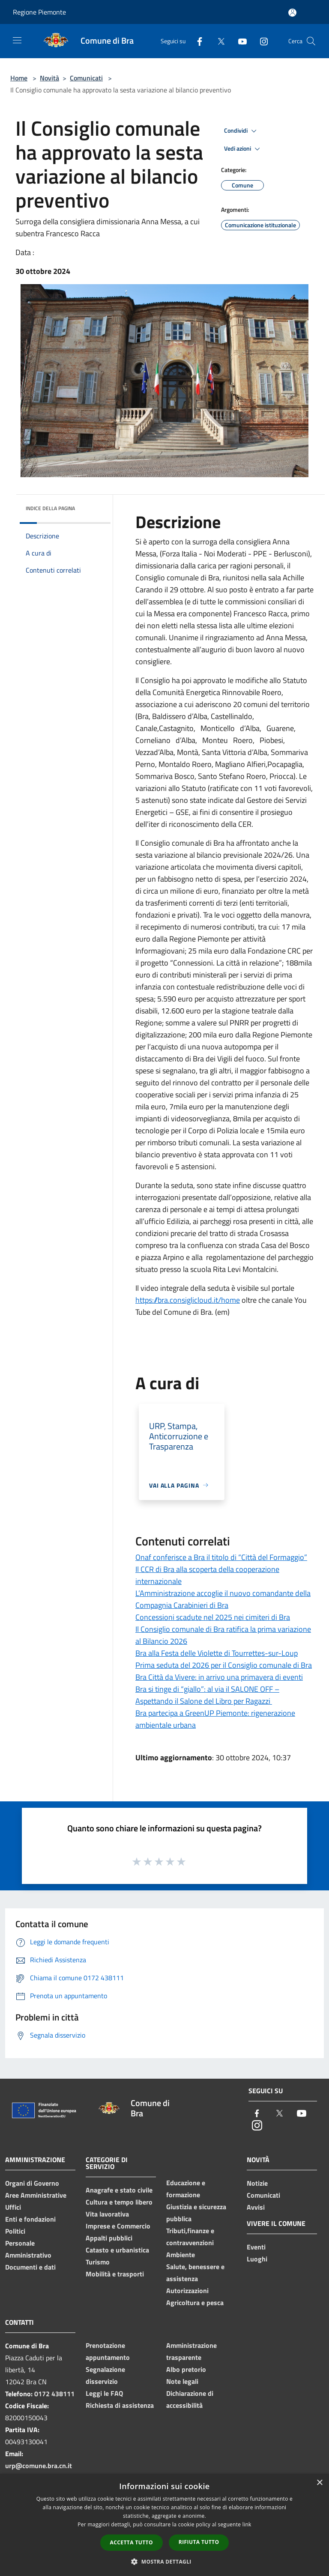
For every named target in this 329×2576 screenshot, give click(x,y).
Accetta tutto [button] (131, 2542)
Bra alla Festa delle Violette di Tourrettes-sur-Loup (216, 1653)
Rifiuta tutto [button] (199, 2542)
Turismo (98, 2262)
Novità (49, 78)
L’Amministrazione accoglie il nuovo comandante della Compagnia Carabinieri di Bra (223, 1599)
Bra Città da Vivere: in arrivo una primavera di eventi (219, 1677)
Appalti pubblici (109, 2238)
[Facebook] (196, 41)
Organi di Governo (32, 2183)
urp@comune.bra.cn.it (38, 2465)
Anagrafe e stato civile (119, 2190)
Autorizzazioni (187, 2290)
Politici (15, 2231)
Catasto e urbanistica (117, 2250)
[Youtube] (239, 41)
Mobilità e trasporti (115, 2274)
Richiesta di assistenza (120, 2405)
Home (18, 78)
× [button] (319, 2483)
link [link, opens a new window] (246, 2524)
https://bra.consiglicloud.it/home (187, 1300)
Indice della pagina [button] (50, 508)
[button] (164, 2561)
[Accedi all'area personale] (292, 12)
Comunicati (86, 78)
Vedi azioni (243, 149)
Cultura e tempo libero (119, 2202)
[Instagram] (260, 41)
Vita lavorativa (107, 2214)
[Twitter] (217, 41)
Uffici (13, 2207)
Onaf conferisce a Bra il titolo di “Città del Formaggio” (221, 1557)
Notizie (257, 2183)
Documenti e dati (30, 2267)
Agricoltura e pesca (195, 2302)
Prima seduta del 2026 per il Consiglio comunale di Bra (223, 1665)
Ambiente (180, 2254)
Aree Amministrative (35, 2195)
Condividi (241, 131)
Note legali (182, 2381)
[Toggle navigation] (17, 40)
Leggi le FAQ (104, 2393)
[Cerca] (311, 41)
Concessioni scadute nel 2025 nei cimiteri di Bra (212, 1617)
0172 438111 (54, 2394)
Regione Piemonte (39, 12)
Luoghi (257, 2259)
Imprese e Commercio (118, 2226)
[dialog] (164, 2525)
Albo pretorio (186, 2369)
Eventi (256, 2247)
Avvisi (256, 2207)
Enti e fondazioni (30, 2219)
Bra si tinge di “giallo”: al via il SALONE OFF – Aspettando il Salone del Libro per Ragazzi (207, 1695)
